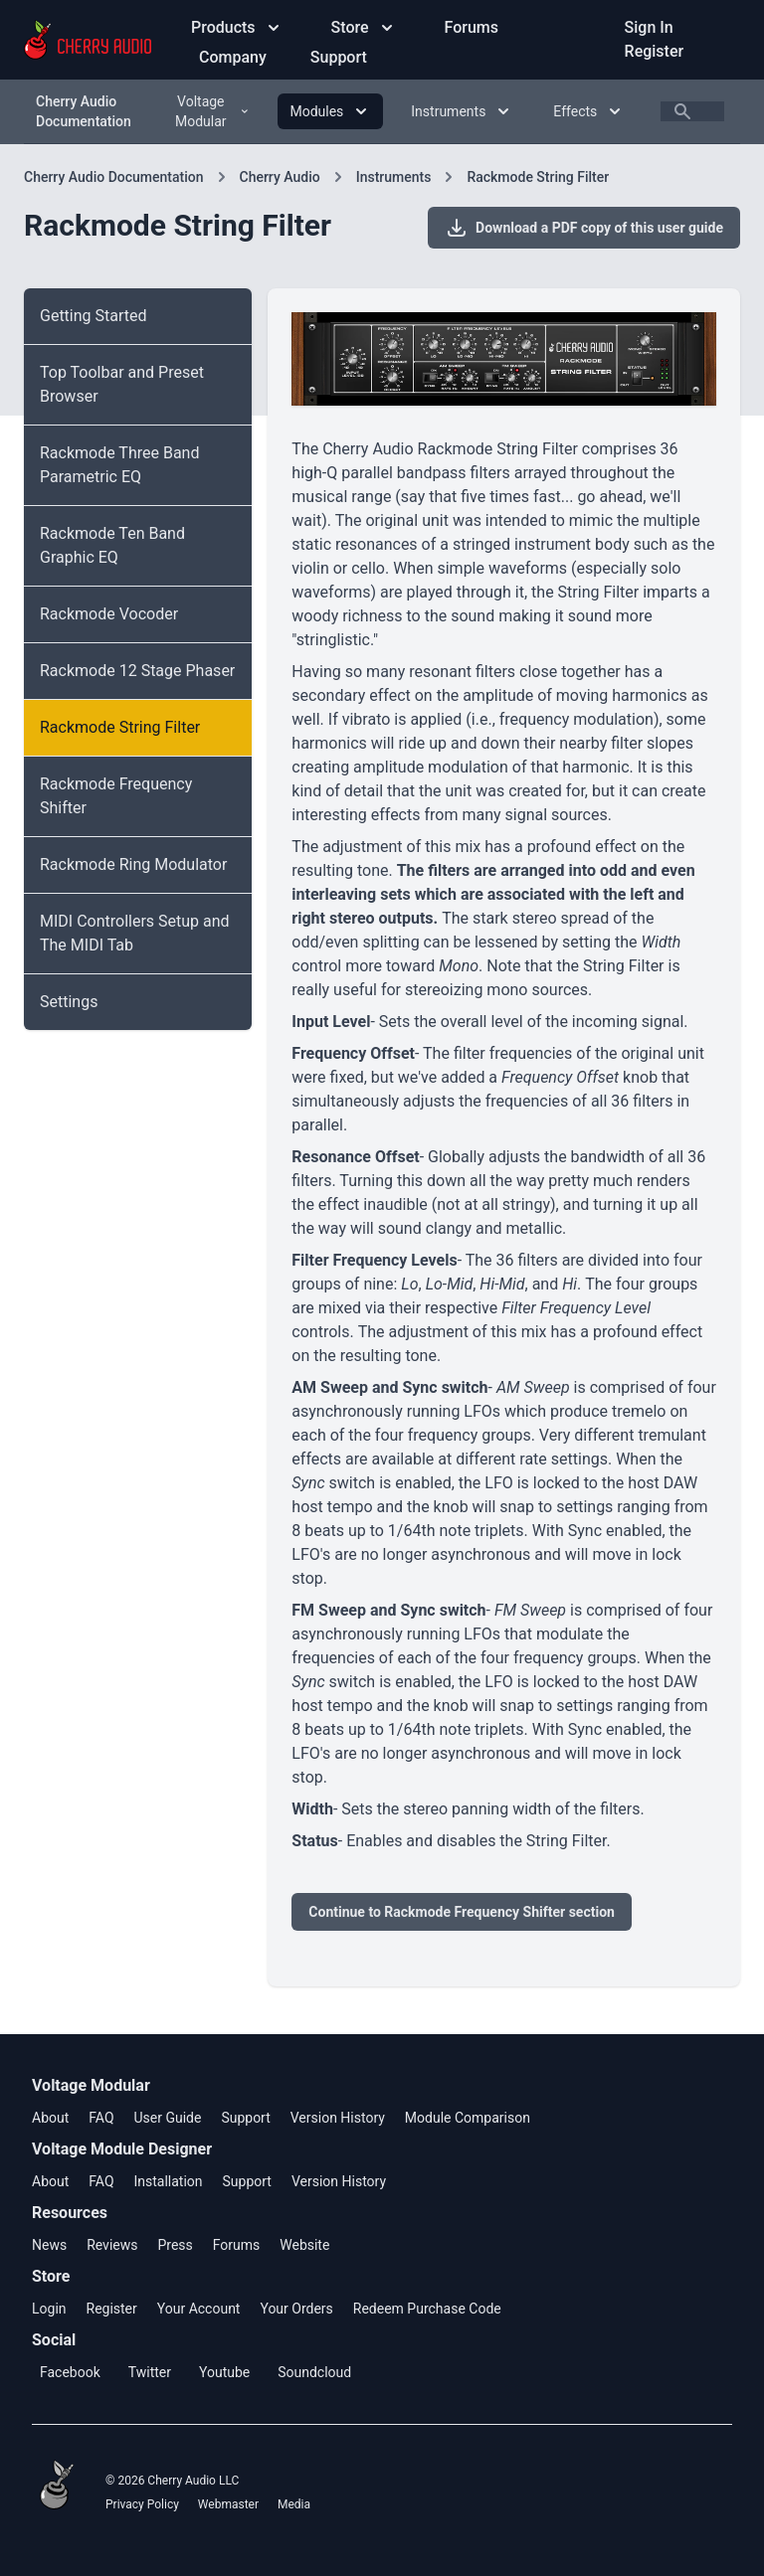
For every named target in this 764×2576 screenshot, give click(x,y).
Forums (471, 27)
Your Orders (296, 2309)
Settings (68, 1001)
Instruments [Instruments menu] (462, 111)
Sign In (649, 27)
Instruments (394, 177)
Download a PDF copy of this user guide (584, 228)
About (50, 2118)
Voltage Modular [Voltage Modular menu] (212, 111)
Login (49, 2309)
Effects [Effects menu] (589, 111)
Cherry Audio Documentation (83, 111)
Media (294, 2504)
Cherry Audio (280, 177)
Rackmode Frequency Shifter (116, 795)
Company (235, 57)
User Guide (167, 2118)
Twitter (149, 2372)
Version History (337, 2118)
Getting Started (93, 315)
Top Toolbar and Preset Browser (122, 384)
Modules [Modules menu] (330, 111)
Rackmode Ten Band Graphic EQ (112, 545)
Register (654, 51)
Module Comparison (467, 2118)
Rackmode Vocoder (109, 613)
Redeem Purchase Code (427, 2309)
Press (174, 2245)
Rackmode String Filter (538, 177)
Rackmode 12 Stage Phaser (137, 670)
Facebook (70, 2372)
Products (237, 28)
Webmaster (228, 2504)
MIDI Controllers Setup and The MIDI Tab (135, 933)
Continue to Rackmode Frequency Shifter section (461, 1912)
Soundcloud (314, 2372)
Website (304, 2245)
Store (364, 28)
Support (338, 57)
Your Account (199, 2309)
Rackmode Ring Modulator (133, 864)
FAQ (101, 2118)
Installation (167, 2181)
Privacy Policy (142, 2504)
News (49, 2245)
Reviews (112, 2245)
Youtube (224, 2372)
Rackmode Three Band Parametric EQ (119, 464)
